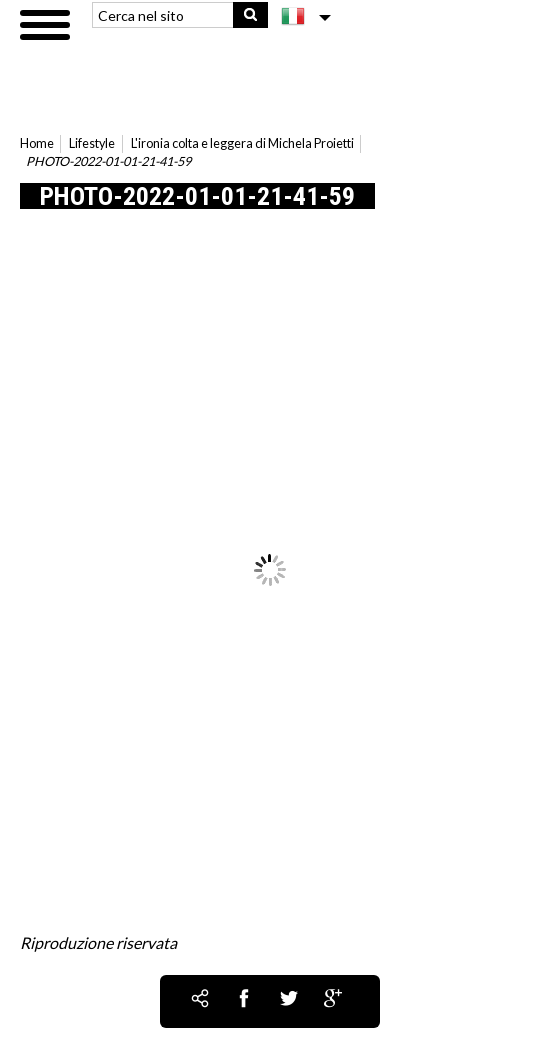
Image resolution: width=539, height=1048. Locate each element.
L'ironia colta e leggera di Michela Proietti (242, 143)
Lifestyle (92, 143)
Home (37, 143)
